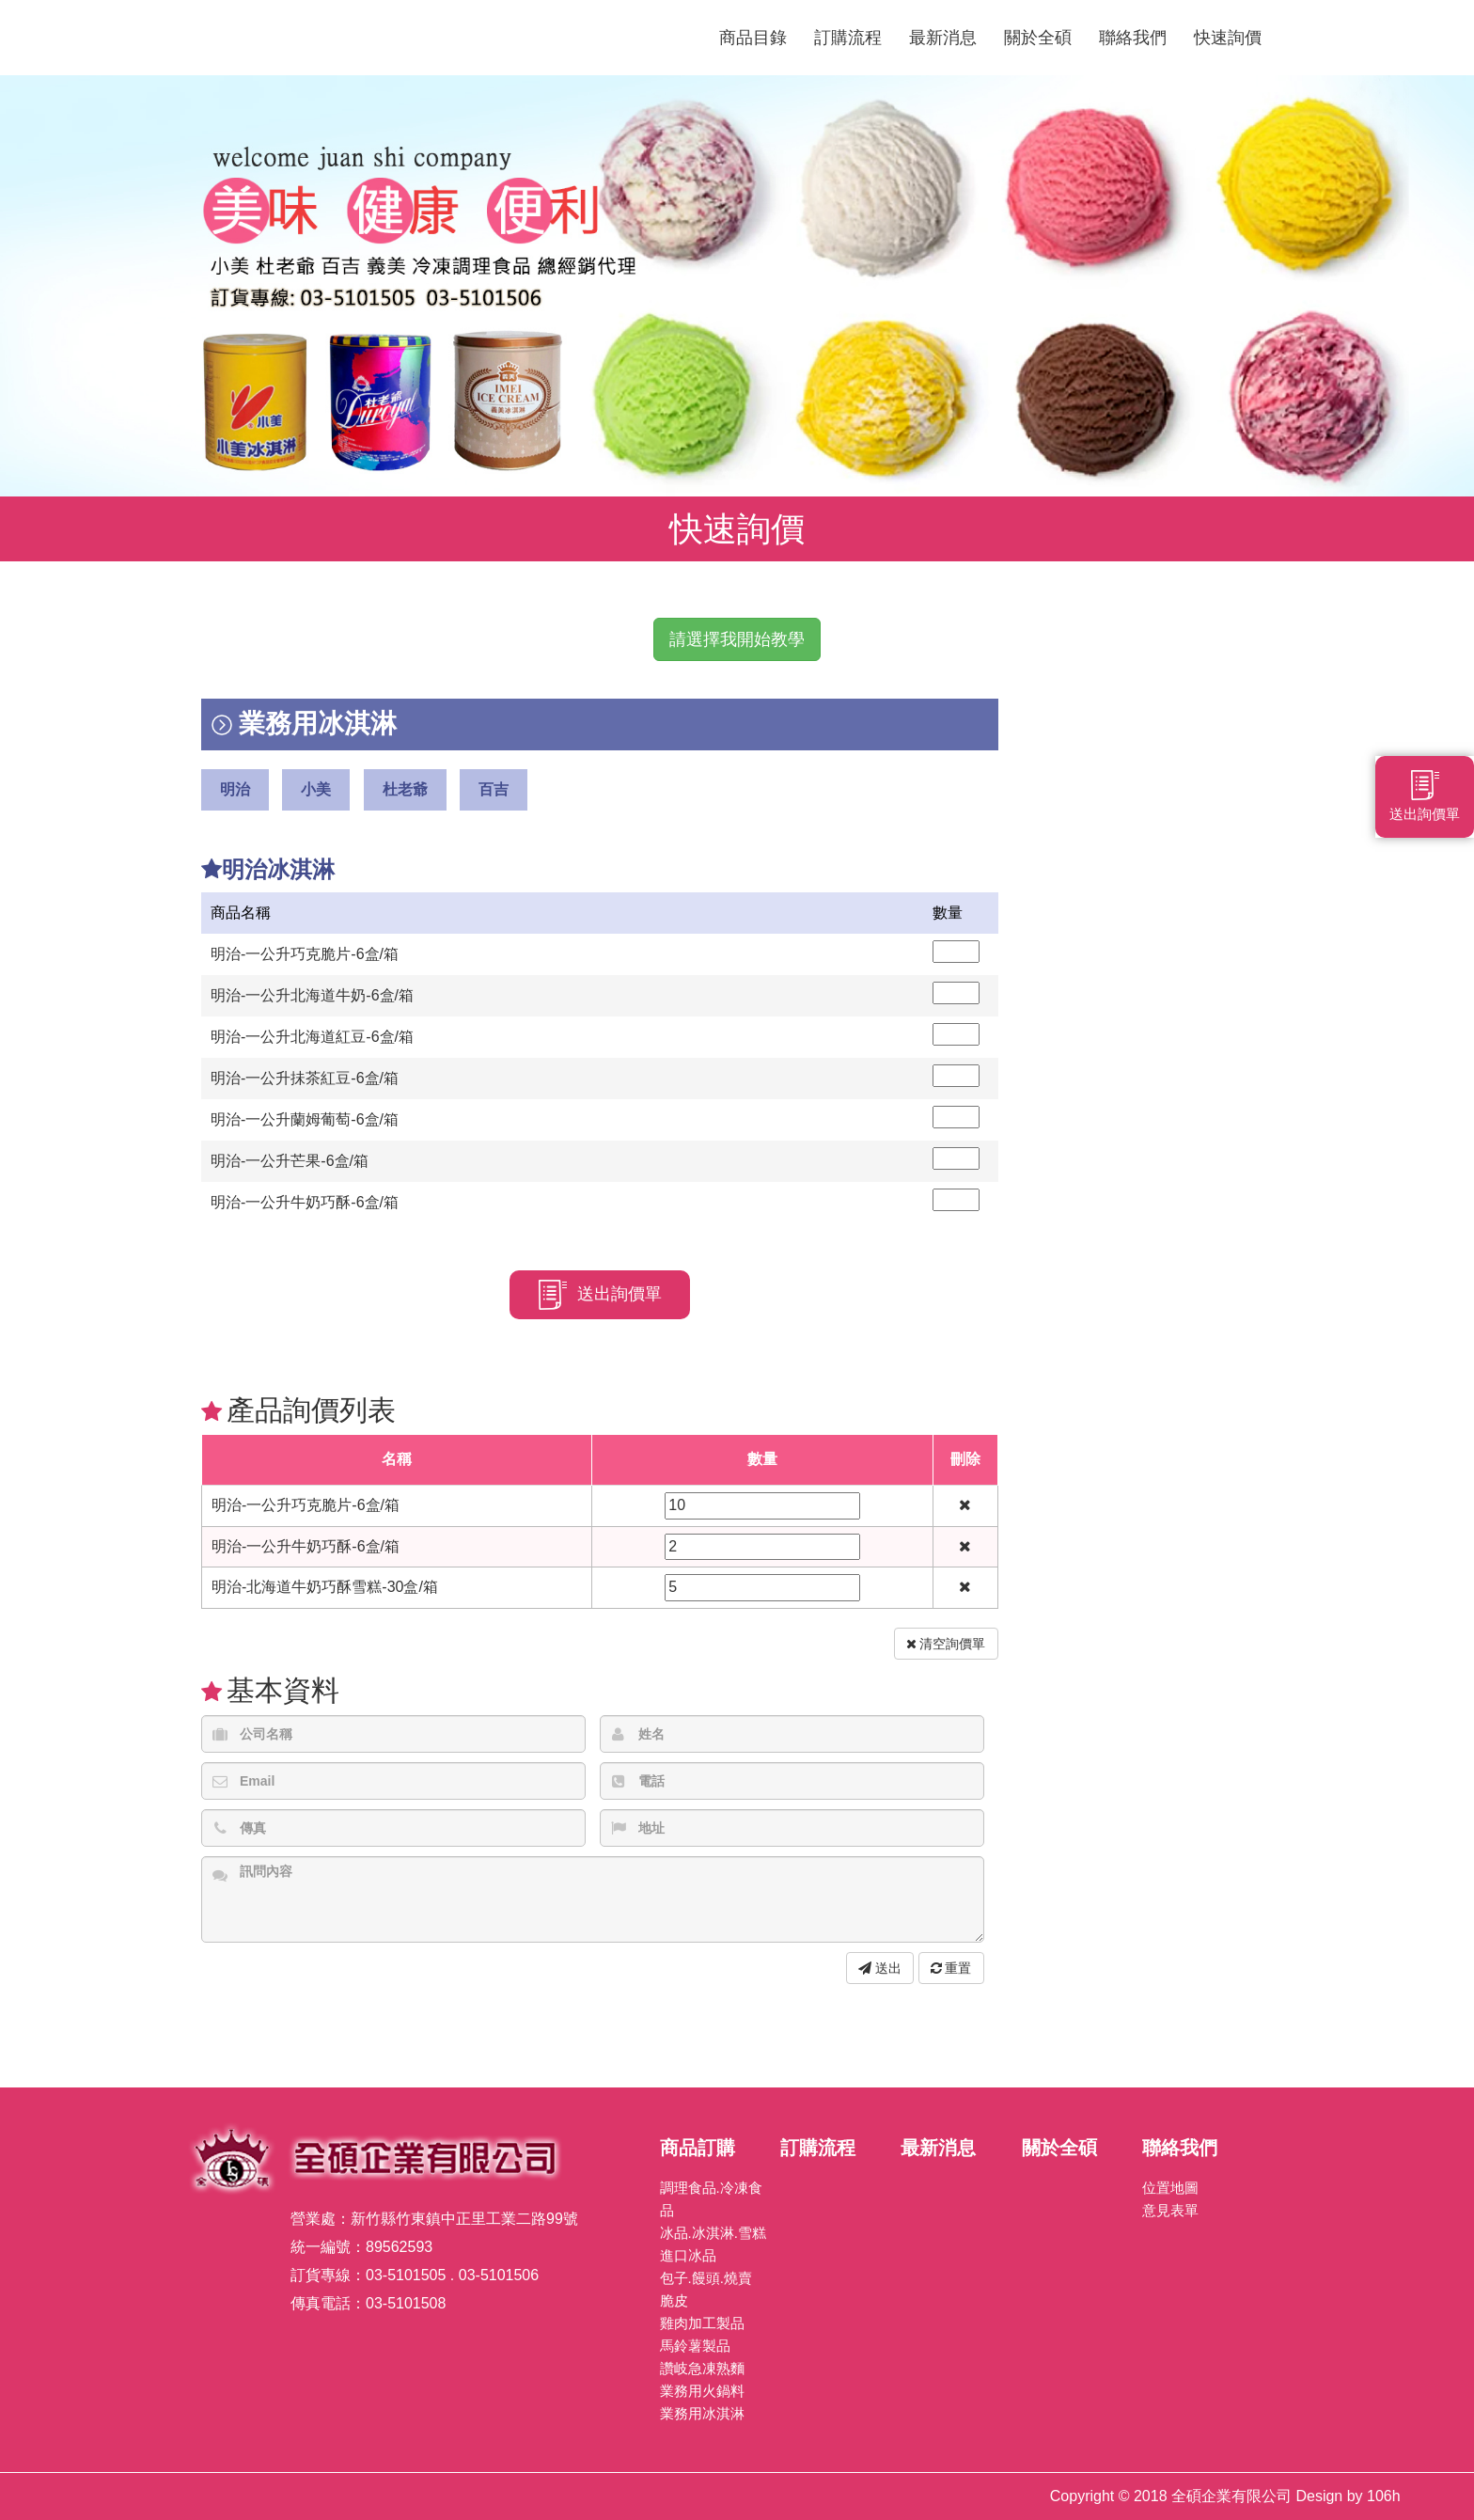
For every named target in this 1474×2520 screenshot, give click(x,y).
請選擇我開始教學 (737, 639)
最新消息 (943, 37)
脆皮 (674, 2300)
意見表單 (1170, 2210)
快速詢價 (1228, 37)
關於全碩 (1038, 37)
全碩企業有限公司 (436, 37)
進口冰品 (688, 2255)
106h (1384, 2496)
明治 (235, 789)
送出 (880, 1968)
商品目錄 (753, 37)
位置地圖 (1170, 2188)
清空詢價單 (946, 1643)
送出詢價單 (600, 1295)
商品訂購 (697, 2147)
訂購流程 (848, 37)
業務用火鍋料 (702, 2391)
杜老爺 (405, 789)
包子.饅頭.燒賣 (706, 2278)
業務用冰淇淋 (702, 2413)
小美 (316, 789)
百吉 (493, 789)
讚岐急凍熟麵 (702, 2368)
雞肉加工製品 (702, 2323)
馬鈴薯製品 (695, 2346)
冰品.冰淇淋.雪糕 (713, 2233)
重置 (951, 1968)
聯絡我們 (1133, 37)
